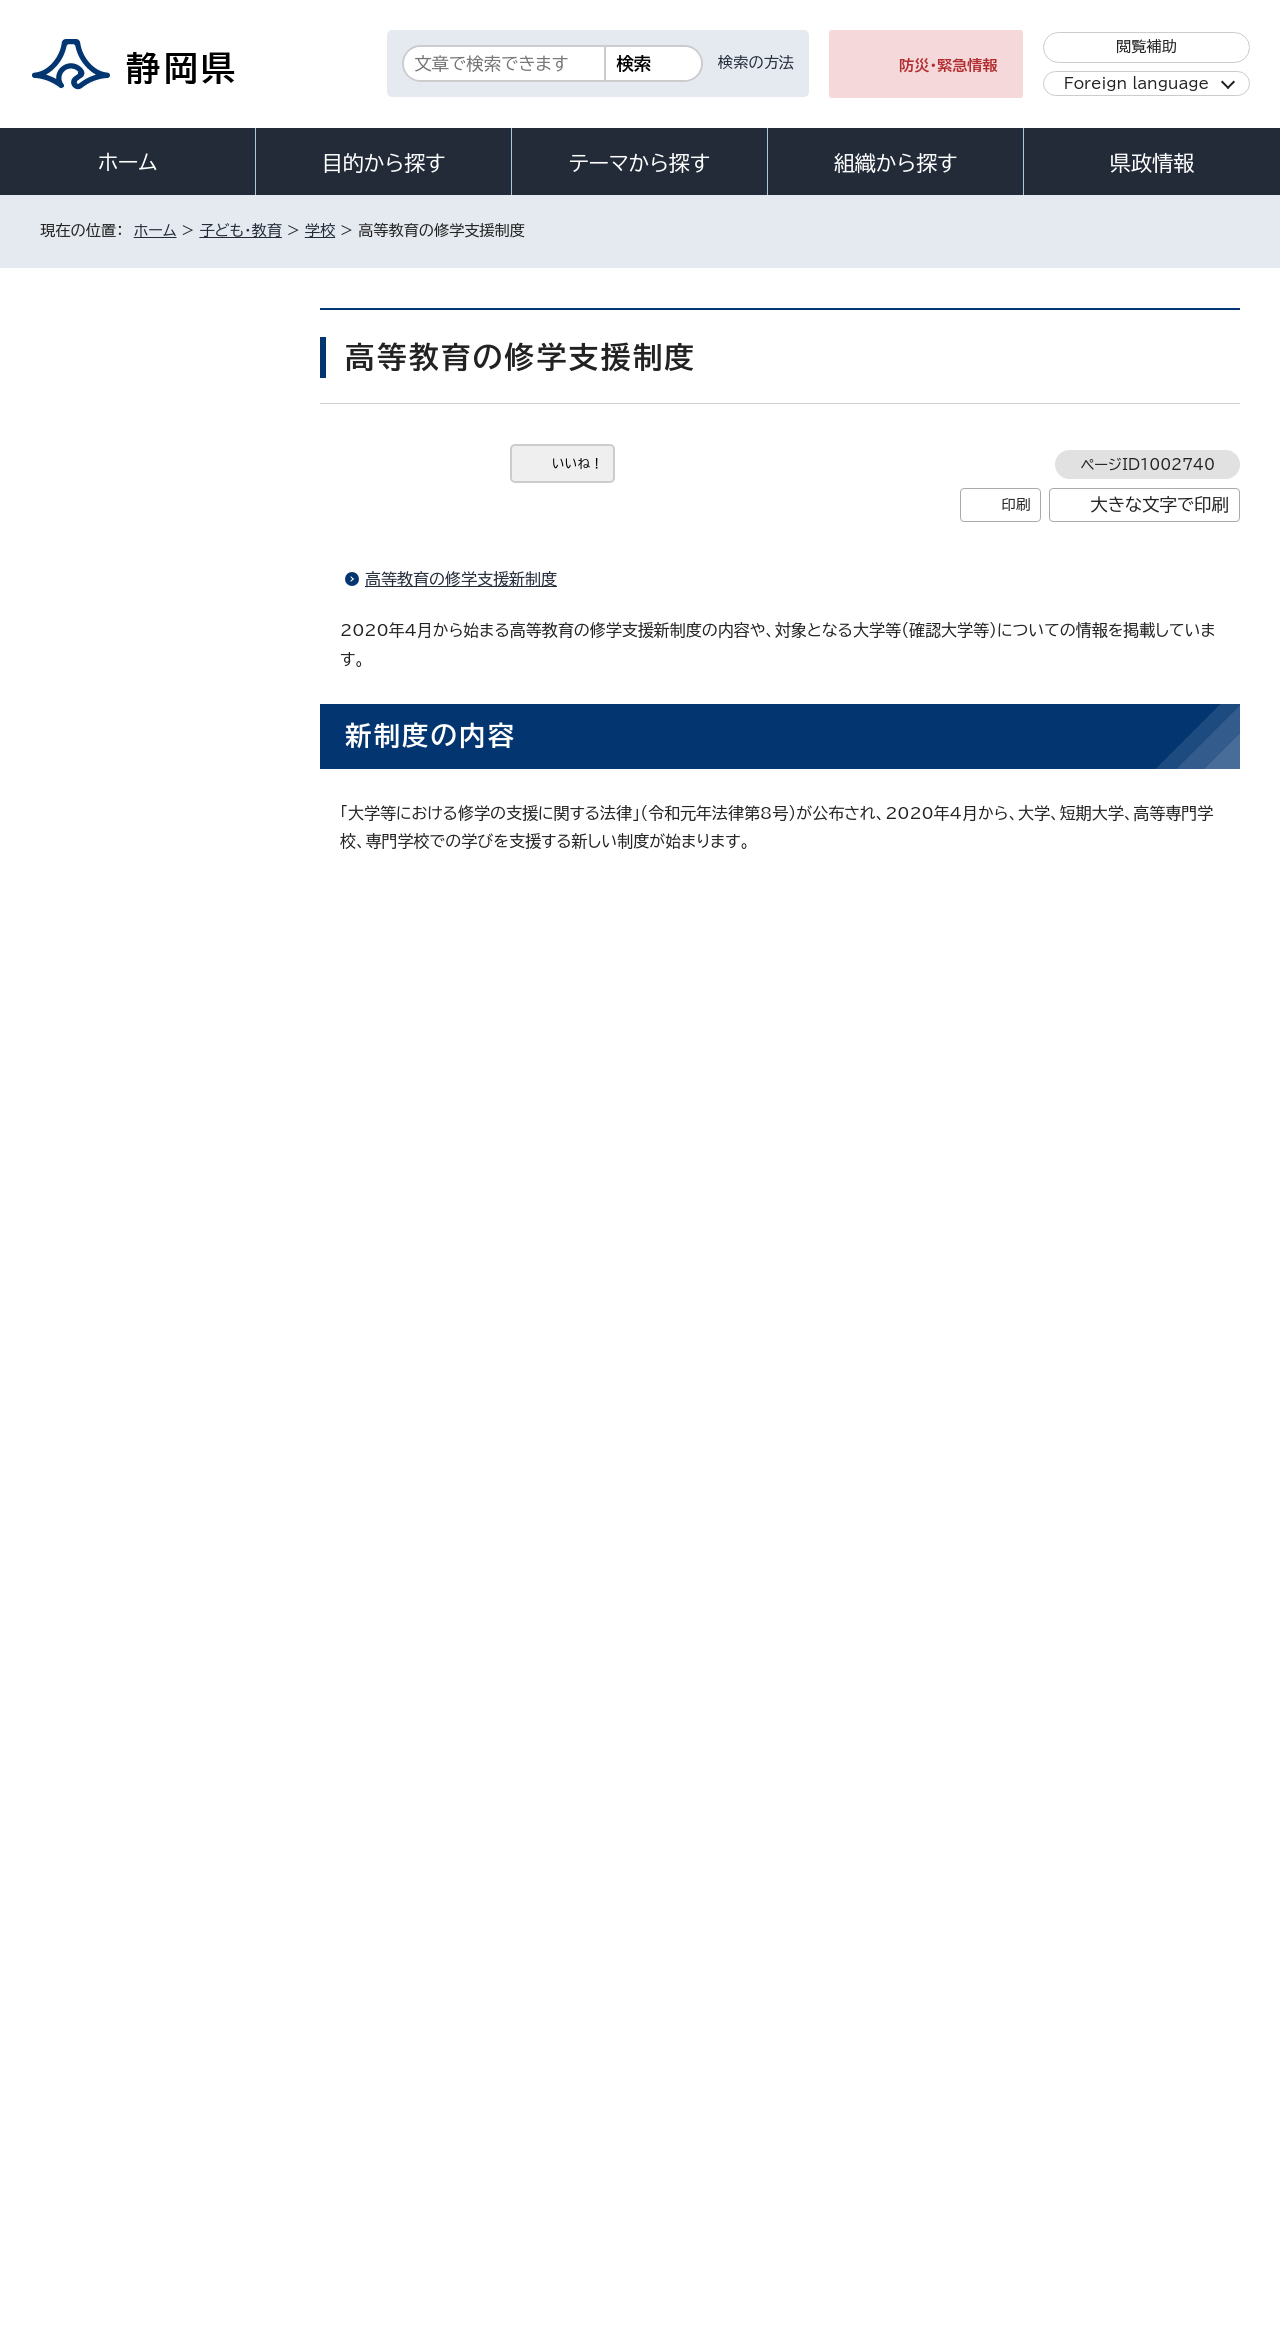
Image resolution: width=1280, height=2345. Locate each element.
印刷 (1015, 504)
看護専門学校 (124, 1000)
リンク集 (1006, 2173)
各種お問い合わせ (973, 2049)
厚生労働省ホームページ (499, 1447)
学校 (320, 230)
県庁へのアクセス (1150, 2049)
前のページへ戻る (1043, 1778)
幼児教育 (111, 496)
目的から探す (384, 163)
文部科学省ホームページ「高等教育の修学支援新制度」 (603, 1132)
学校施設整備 (124, 698)
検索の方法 (756, 62)
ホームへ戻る (1196, 1778)
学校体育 (111, 647)
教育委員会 (117, 446)
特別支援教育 (124, 748)
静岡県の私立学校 (137, 950)
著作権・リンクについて (133, 2173)
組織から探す (896, 163)
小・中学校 (114, 546)
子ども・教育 (240, 230)
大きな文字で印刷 (1159, 504)
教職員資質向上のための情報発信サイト (169, 1111)
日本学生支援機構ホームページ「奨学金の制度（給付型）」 (611, 1166)
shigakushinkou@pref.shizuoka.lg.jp (579, 1693)
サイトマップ (1146, 2173)
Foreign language (1136, 83)
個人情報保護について (357, 2173)
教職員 (104, 798)
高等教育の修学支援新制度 (461, 579)
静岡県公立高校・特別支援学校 (172, 849)
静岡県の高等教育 (137, 899)
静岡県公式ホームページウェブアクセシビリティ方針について (705, 2173)
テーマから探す (639, 163)
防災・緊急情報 (948, 65)
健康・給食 (114, 597)
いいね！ (577, 463)
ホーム (128, 162)
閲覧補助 (1146, 46)
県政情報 (1152, 163)
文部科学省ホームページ (499, 1413)
